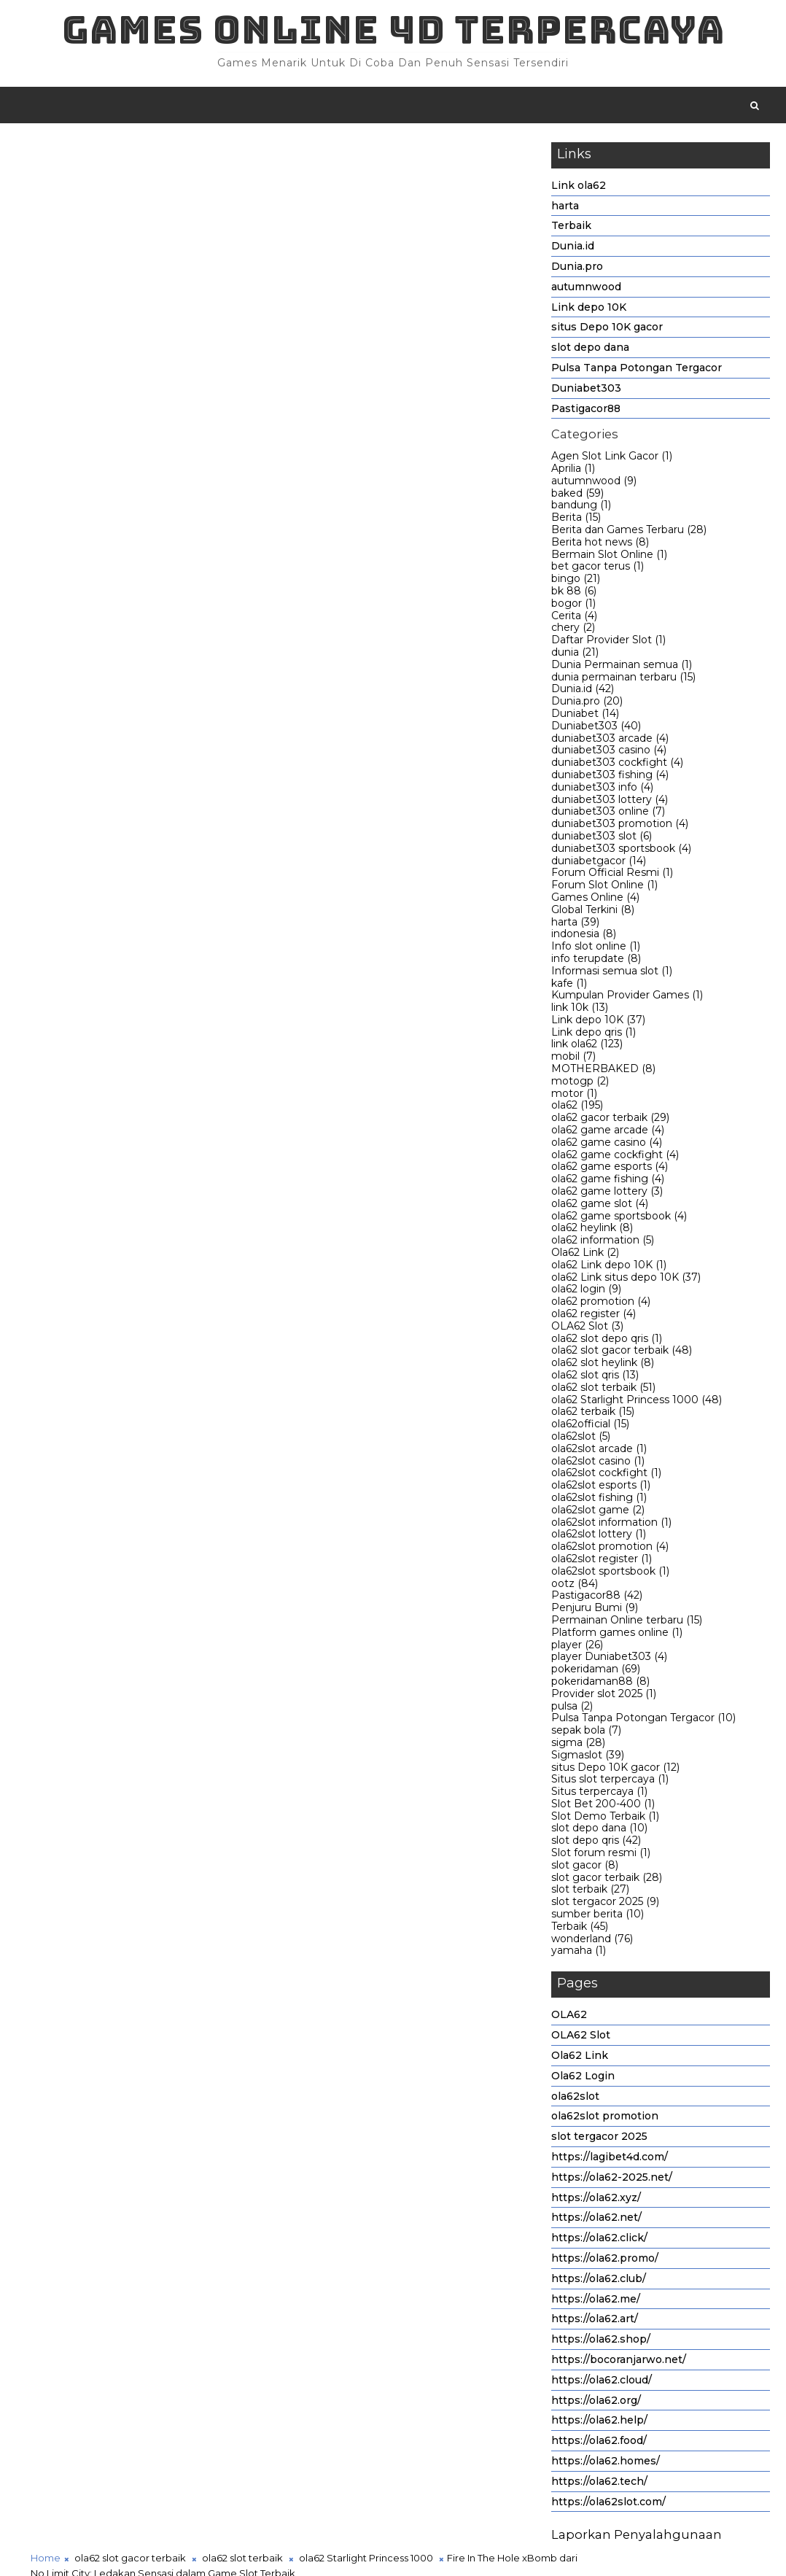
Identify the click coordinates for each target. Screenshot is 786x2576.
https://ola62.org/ (596, 2403)
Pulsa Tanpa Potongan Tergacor (636, 370)
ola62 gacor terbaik (610, 1121)
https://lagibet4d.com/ (609, 2159)
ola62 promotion (600, 1304)
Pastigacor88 (585, 411)
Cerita (574, 618)
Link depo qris (593, 1034)
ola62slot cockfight (606, 1476)
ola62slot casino (598, 1463)
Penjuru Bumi (594, 1611)
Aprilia (573, 471)
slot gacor (584, 1867)
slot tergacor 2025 (605, 1905)
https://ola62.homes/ (605, 2463)
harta (565, 208)
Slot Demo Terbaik (605, 1819)
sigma (578, 1745)
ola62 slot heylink (602, 1366)
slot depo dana (590, 350)
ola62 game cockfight (615, 1157)
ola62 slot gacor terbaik (621, 1353)
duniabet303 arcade (610, 741)
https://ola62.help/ (599, 2423)
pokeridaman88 (600, 1684)
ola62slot (580, 1439)
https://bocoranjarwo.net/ (618, 2362)
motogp (580, 1083)
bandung (581, 508)
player (577, 1647)
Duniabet (585, 716)
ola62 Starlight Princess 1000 (636, 1402)
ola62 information (602, 1243)
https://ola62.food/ (599, 2444)
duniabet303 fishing (610, 777)
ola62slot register (601, 1561)
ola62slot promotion (610, 1549)
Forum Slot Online (604, 888)
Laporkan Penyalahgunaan (636, 2538)
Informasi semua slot (611, 973)
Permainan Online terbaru (626, 1622)
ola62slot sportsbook (610, 1573)
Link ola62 (578, 188)
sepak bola (586, 1733)
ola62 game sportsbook (619, 1218)
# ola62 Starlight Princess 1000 (376, 1431)
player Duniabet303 (609, 1660)
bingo (575, 582)
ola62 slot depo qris (606, 1341)
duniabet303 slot (601, 838)
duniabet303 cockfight (617, 765)
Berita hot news (600, 544)
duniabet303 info (602, 789)
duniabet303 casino (608, 753)
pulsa (572, 1708)
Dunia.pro (577, 269)
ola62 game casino (606, 1145)
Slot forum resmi (600, 1856)
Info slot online (595, 949)
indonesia (583, 937)
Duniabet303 (586, 390)
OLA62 (569, 2018)
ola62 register (593, 1316)
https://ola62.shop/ (600, 2342)
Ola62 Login (583, 2078)
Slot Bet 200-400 (603, 1806)
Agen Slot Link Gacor (611, 459)
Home (46, 152)
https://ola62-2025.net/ (611, 2180)
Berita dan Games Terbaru (629, 532)
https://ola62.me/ (595, 2301)
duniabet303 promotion (619, 827)
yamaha (578, 1953)
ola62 (577, 1108)
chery (573, 630)
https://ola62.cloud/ (601, 2382)
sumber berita (597, 1916)
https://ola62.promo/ (604, 2260)
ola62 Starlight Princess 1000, (432, 265)
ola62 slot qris (595, 1377)
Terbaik (571, 229)
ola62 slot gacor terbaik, (219, 265)
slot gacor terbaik (606, 1880)
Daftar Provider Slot (608, 643)
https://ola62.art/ (594, 2322)
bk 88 (573, 593)
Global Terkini (592, 912)
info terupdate (596, 961)
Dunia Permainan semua (621, 667)
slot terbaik (590, 1892)
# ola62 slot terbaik (245, 1431)
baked (577, 496)
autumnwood (586, 289)
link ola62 (587, 1047)
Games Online (595, 900)
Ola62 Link (585, 1255)
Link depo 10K (588, 310)
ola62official (590, 1427)
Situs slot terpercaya (610, 1782)
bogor (573, 606)
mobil (573, 1059)
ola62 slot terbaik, (320, 265)
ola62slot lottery (598, 1537)
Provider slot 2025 (603, 1696)
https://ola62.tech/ (599, 2484)
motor (574, 1096)
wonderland (592, 1941)
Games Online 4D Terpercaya (393, 29)
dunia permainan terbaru (623, 679)
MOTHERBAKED (603, 1072)
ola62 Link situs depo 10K (626, 1280)
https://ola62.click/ (599, 2241)
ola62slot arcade (599, 1451)
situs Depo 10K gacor (607, 330)
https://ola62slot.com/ (608, 2504)
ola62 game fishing (607, 1182)
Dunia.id (572, 249)
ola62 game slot (599, 1206)
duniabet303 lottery (609, 802)
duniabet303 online (608, 814)
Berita (576, 520)
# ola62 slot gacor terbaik (126, 1431)
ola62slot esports (600, 1488)
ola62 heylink (592, 1231)
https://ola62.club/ (598, 2281)
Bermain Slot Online (609, 557)
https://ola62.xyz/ (596, 2200)
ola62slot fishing (599, 1500)
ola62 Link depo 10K (608, 1267)
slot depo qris (596, 1843)
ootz (574, 1586)
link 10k (579, 1010)
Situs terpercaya (599, 1794)
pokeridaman (595, 1672)
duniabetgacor (598, 863)
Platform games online (616, 1635)
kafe (569, 986)
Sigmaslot (587, 1757)
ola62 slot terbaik (603, 1390)
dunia (575, 655)
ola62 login (586, 1292)
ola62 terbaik (592, 1414)
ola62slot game (598, 1512)
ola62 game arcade (607, 1132)
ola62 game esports (609, 1169)
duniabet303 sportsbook (621, 851)
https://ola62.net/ (596, 2220)
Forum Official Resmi (612, 875)
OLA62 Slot (587, 1328)
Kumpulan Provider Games (627, 998)
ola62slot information (611, 1525)
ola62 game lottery (607, 1193)
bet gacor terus (597, 569)
